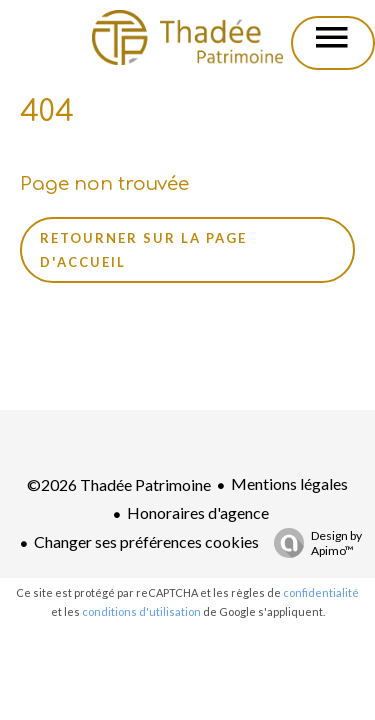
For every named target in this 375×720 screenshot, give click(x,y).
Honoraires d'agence (198, 512)
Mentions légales (289, 483)
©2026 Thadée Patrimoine (119, 484)
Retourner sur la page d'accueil (143, 250)
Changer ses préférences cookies (146, 541)
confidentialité (321, 592)
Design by (313, 543)
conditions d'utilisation (141, 611)
